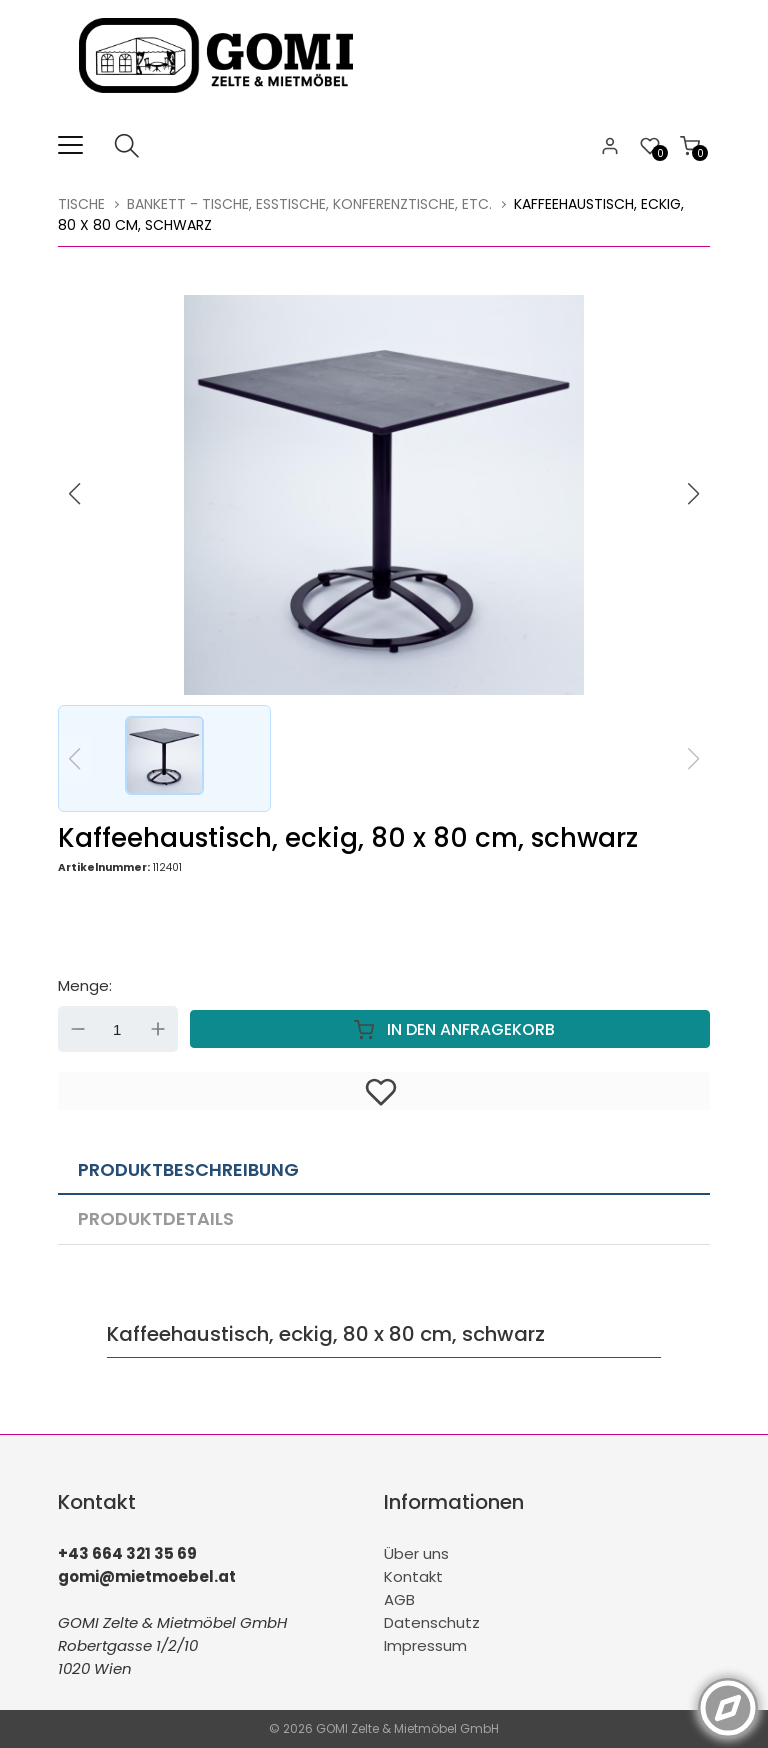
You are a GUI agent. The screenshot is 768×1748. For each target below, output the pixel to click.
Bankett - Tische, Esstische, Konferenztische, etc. (309, 204)
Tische (81, 204)
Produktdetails (156, 1218)
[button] (694, 494)
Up (158, 1029)
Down (78, 1029)
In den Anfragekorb (450, 1029)
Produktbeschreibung (188, 1169)
